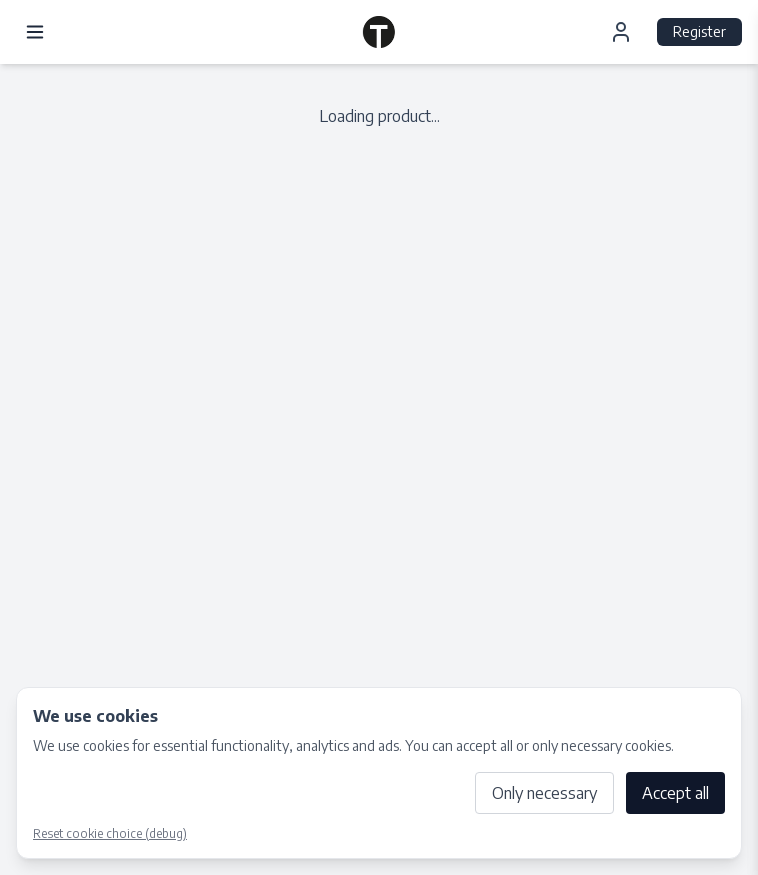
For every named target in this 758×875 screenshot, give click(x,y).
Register (699, 31)
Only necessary (544, 793)
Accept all (675, 793)
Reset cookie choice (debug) (110, 833)
